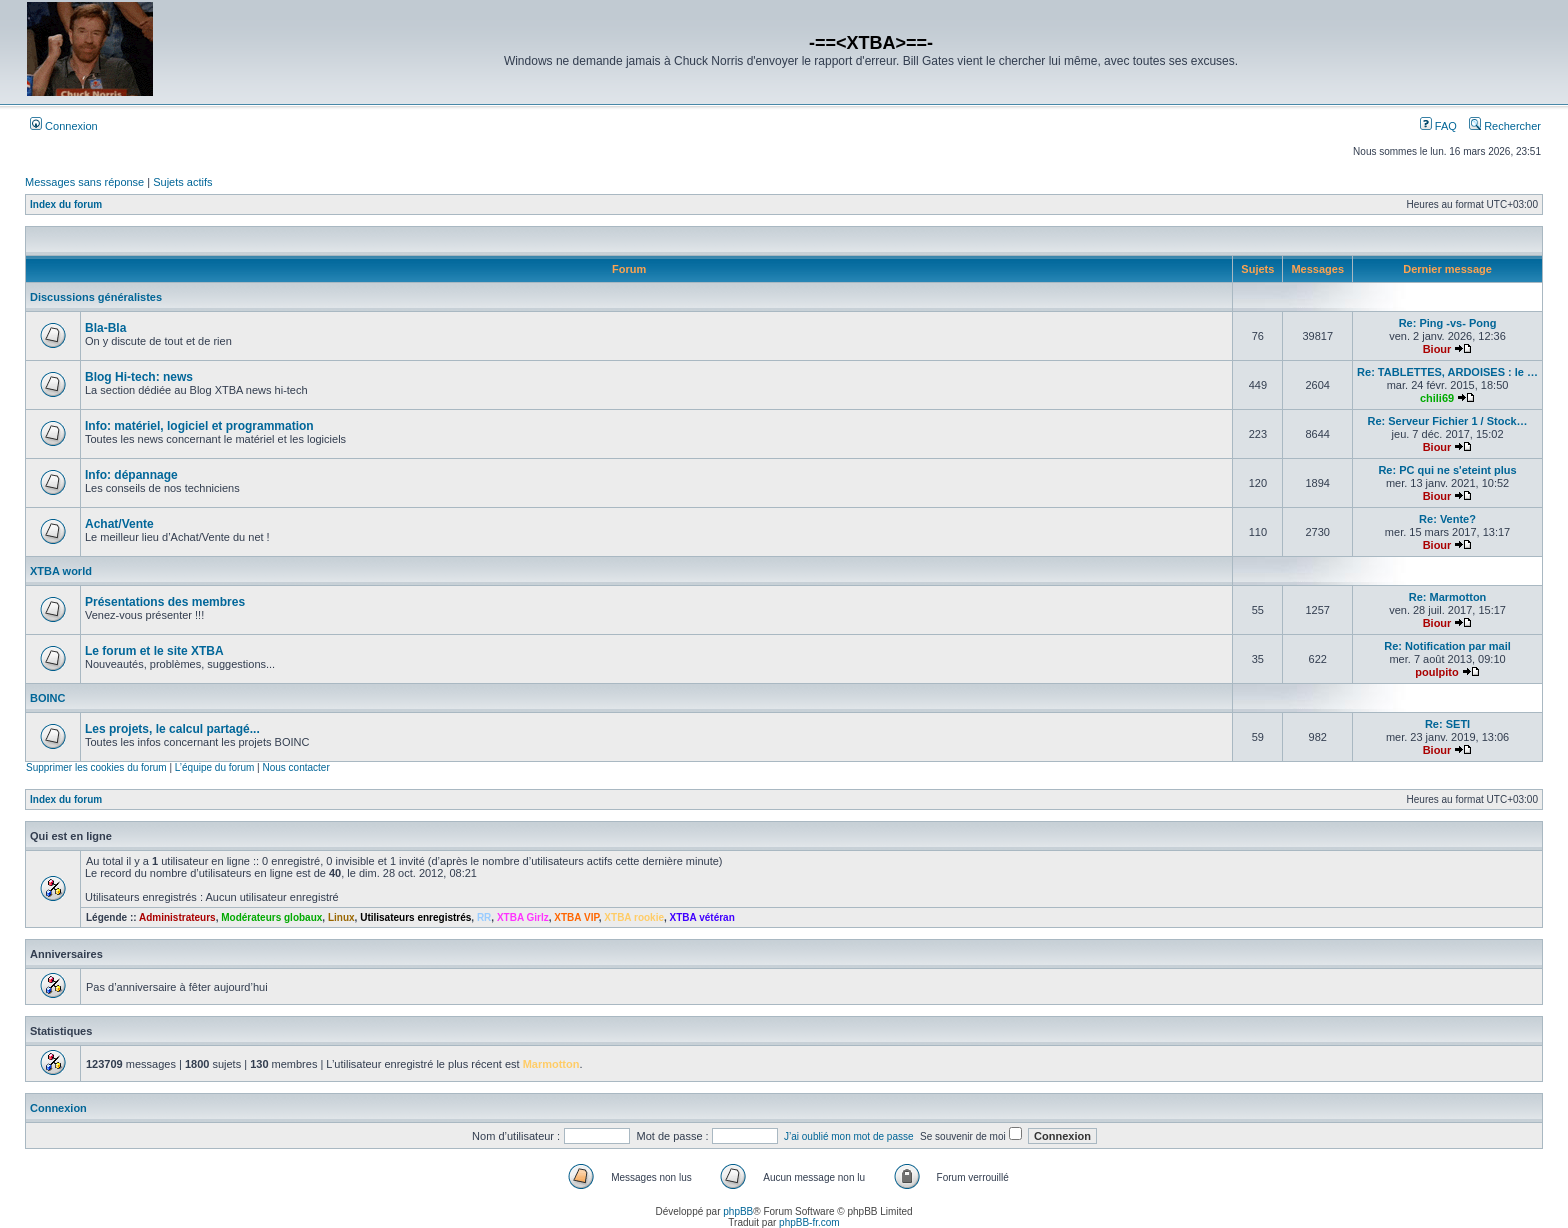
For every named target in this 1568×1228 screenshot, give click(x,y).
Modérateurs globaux (271, 917)
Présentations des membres (165, 602)
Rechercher (1505, 126)
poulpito (1436, 672)
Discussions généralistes (96, 297)
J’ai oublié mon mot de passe (849, 1136)
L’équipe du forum (215, 767)
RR (484, 917)
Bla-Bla (105, 328)
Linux (341, 917)
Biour (1437, 349)
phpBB (738, 1211)
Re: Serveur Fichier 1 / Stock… (1447, 421)
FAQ (1438, 126)
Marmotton (551, 1064)
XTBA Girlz (523, 917)
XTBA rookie (634, 917)
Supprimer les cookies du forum (96, 767)
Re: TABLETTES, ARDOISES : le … (1447, 372)
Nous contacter (295, 767)
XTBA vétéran (702, 917)
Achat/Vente (119, 524)
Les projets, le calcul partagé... (172, 729)
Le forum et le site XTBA (154, 651)
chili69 (1437, 398)
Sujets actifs (182, 182)
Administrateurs (177, 917)
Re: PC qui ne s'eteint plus (1447, 470)
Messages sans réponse (84, 182)
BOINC (47, 698)
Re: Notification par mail (1447, 646)
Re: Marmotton (1448, 597)
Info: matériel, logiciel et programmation (199, 426)
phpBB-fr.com (809, 1222)
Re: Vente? (1447, 519)
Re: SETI (1447, 724)
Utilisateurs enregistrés (415, 917)
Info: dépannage (131, 475)
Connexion (64, 126)
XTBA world (61, 571)
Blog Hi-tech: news (139, 377)
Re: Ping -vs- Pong (1448, 323)
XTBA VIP (576, 917)
